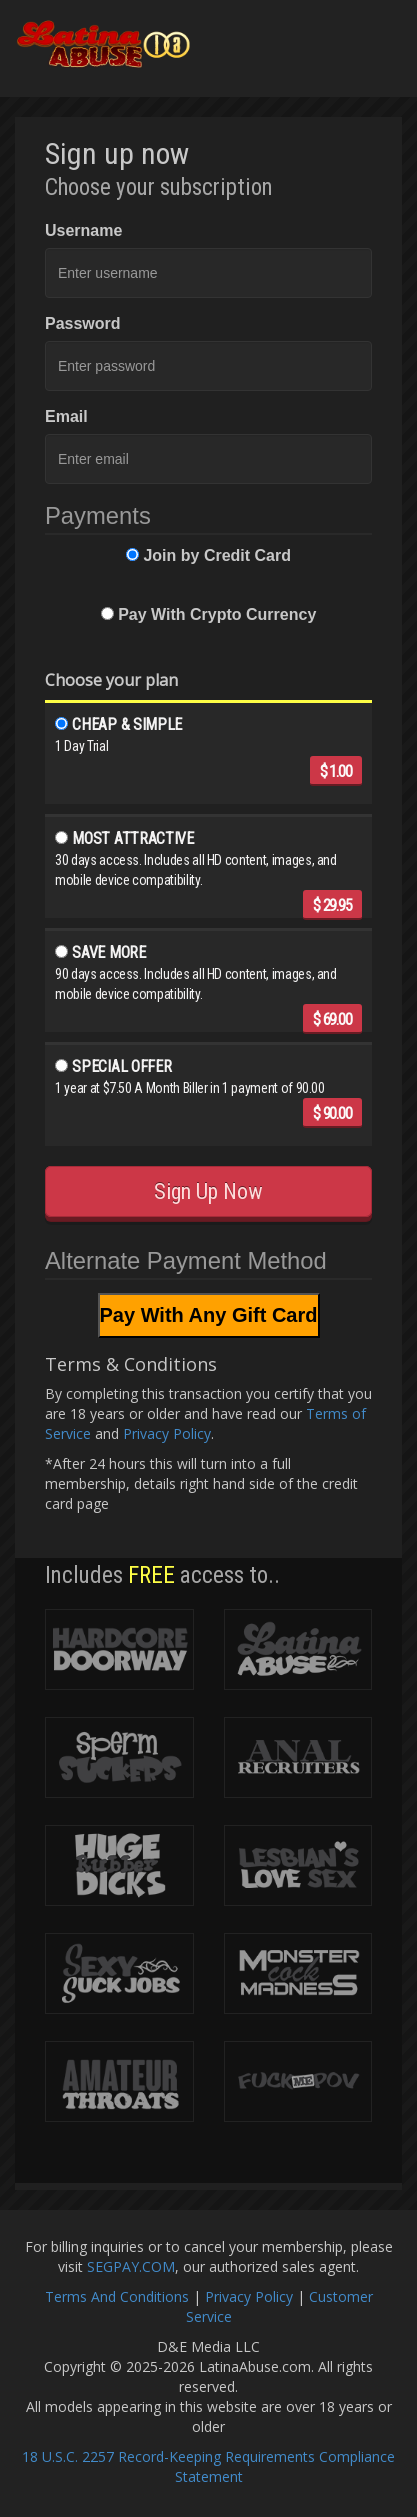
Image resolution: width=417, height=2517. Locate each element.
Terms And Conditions (117, 2296)
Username (83, 230)
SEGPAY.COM (131, 2266)
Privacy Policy (167, 1433)
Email (66, 416)
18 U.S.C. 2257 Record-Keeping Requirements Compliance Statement (208, 2466)
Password (83, 323)
